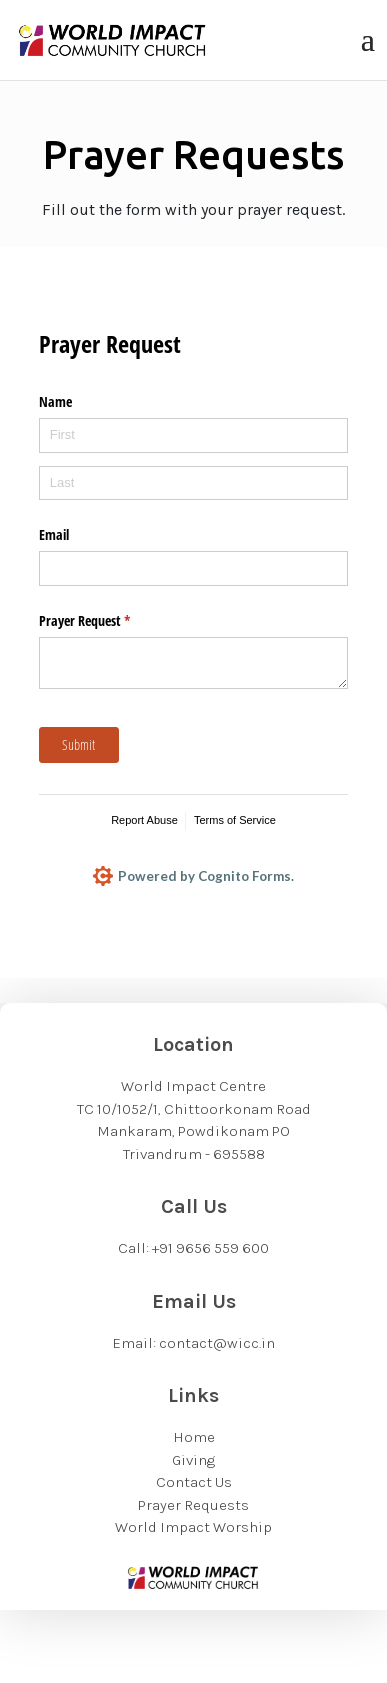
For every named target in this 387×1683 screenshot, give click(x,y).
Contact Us (194, 1482)
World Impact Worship (193, 1527)
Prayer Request (108, 621)
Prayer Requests (193, 1505)
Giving (193, 1460)
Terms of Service (235, 820)
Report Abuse (144, 820)
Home (194, 1437)
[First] (194, 435)
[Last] (194, 483)
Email (54, 534)
